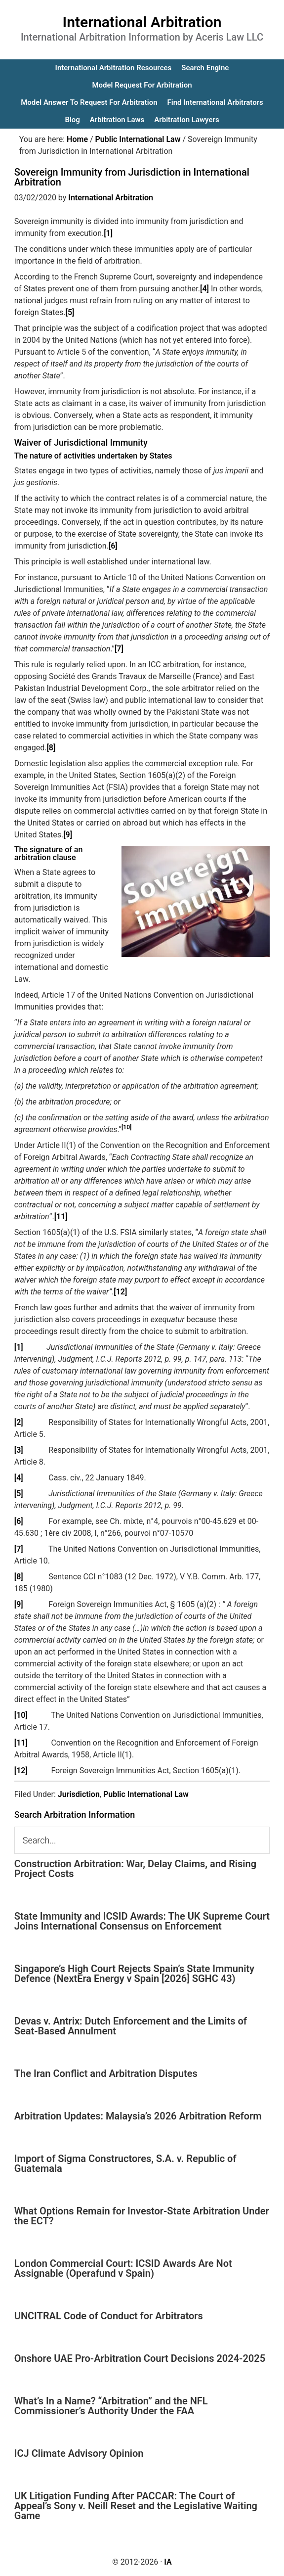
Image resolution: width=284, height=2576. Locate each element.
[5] (70, 312)
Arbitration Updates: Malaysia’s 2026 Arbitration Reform (138, 2116)
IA (167, 2562)
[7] (119, 648)
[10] (21, 1715)
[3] (18, 1450)
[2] (18, 1422)
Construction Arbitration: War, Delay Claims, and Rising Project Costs (135, 1869)
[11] (61, 1216)
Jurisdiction (79, 1794)
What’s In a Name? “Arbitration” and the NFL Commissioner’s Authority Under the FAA (111, 2406)
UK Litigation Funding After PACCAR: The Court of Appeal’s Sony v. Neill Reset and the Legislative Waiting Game (135, 2506)
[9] (67, 834)
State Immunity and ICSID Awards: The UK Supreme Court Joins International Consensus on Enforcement (142, 1921)
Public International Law (146, 1794)
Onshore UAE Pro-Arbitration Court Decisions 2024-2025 (139, 2358)
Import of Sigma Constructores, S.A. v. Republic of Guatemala (125, 2163)
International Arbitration (142, 22)
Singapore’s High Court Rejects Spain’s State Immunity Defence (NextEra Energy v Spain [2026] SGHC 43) (134, 1973)
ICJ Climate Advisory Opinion (79, 2453)
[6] (113, 546)
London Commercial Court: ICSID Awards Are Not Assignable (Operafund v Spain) (123, 2268)
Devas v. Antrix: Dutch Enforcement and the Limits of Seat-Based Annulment (130, 2026)
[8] (50, 747)
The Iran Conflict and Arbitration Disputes (106, 2073)
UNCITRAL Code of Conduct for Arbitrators (108, 2316)
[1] (108, 233)
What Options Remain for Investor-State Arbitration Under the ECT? (141, 2216)
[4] (204, 288)
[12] (120, 1291)
